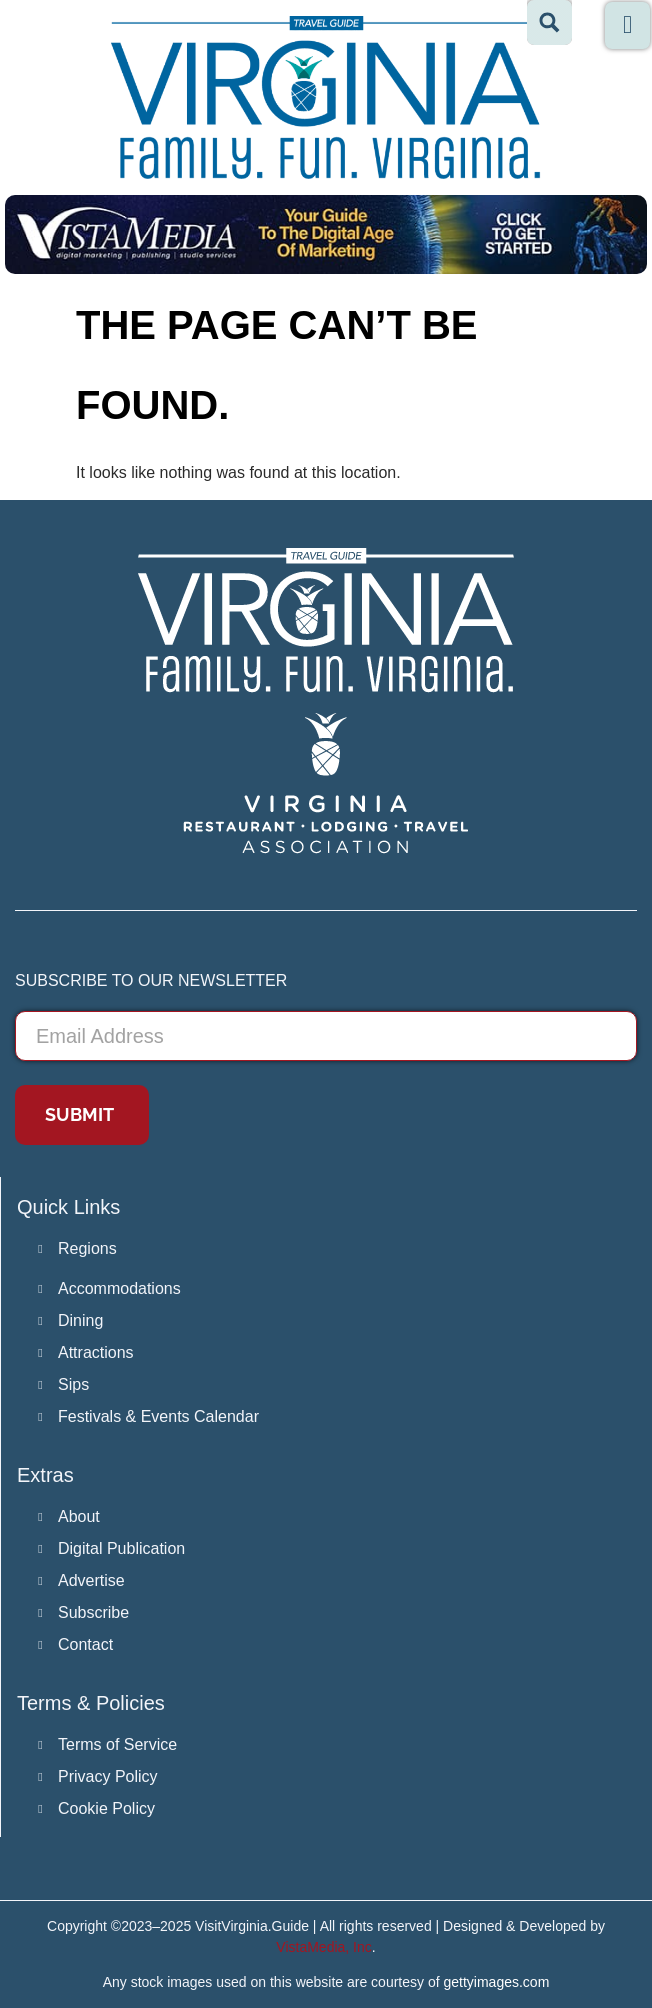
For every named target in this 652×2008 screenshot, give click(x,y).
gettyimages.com (497, 1982)
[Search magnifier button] (549, 22)
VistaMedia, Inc (323, 1947)
